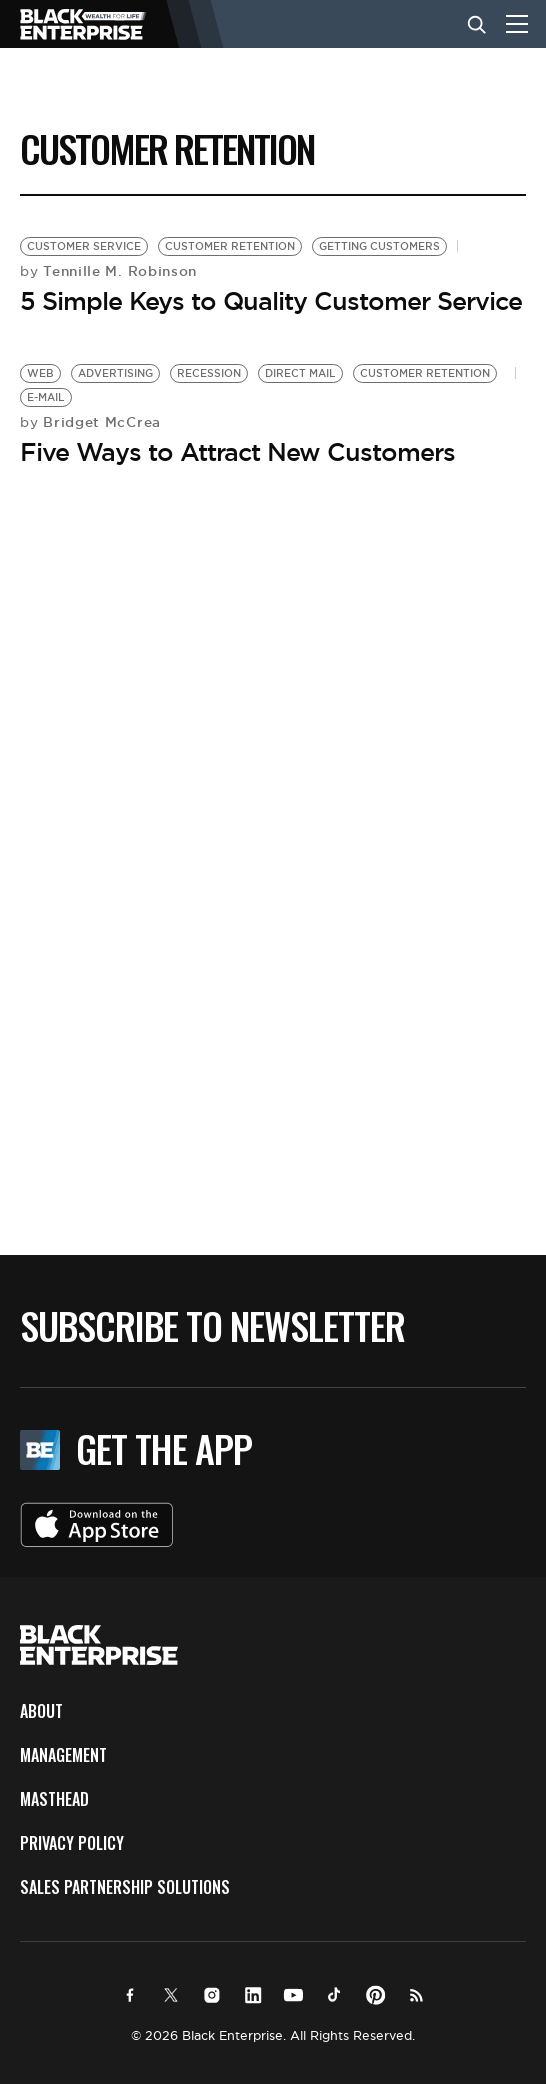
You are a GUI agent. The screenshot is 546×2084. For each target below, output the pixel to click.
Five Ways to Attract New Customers (237, 452)
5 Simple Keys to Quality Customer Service (271, 301)
